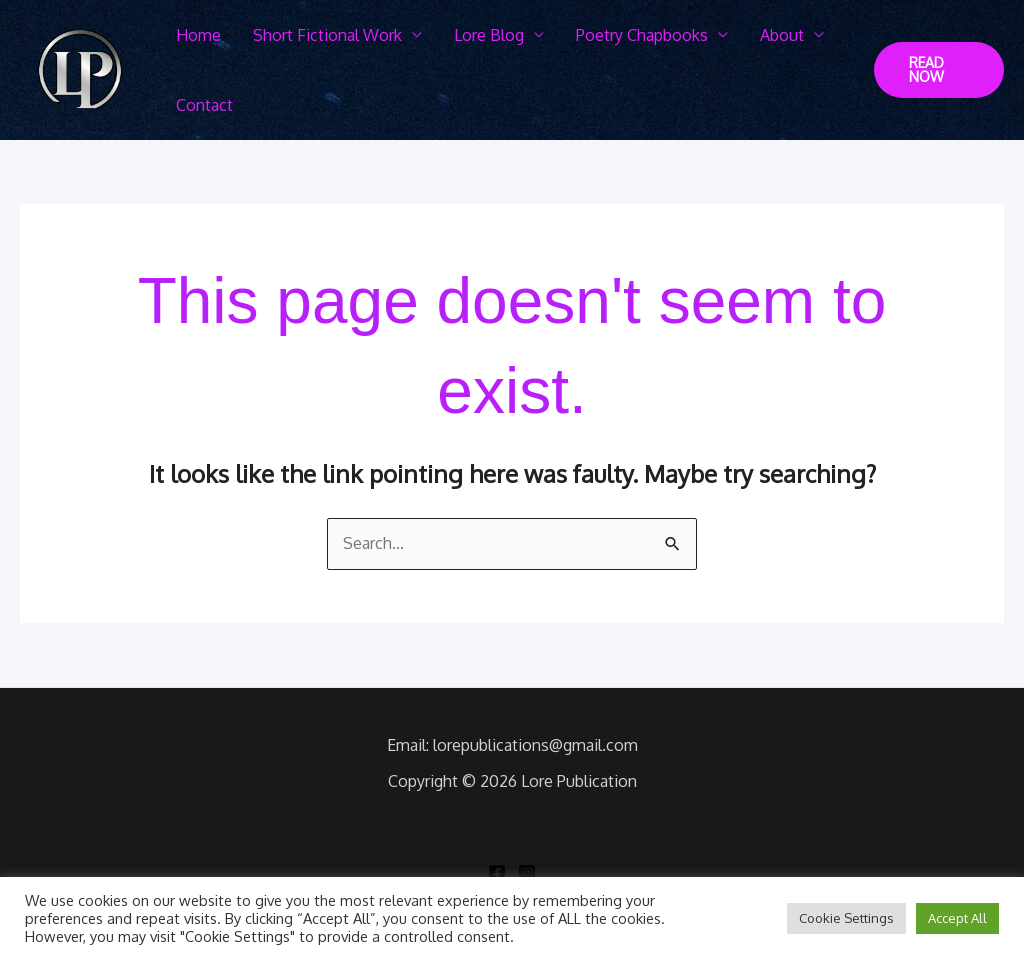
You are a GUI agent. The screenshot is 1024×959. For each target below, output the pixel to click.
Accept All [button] (957, 918)
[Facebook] (497, 873)
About (782, 35)
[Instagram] (527, 873)
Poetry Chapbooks (642, 35)
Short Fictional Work (327, 35)
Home (198, 35)
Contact (204, 105)
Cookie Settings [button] (846, 918)
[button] (939, 70)
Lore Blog (489, 35)
